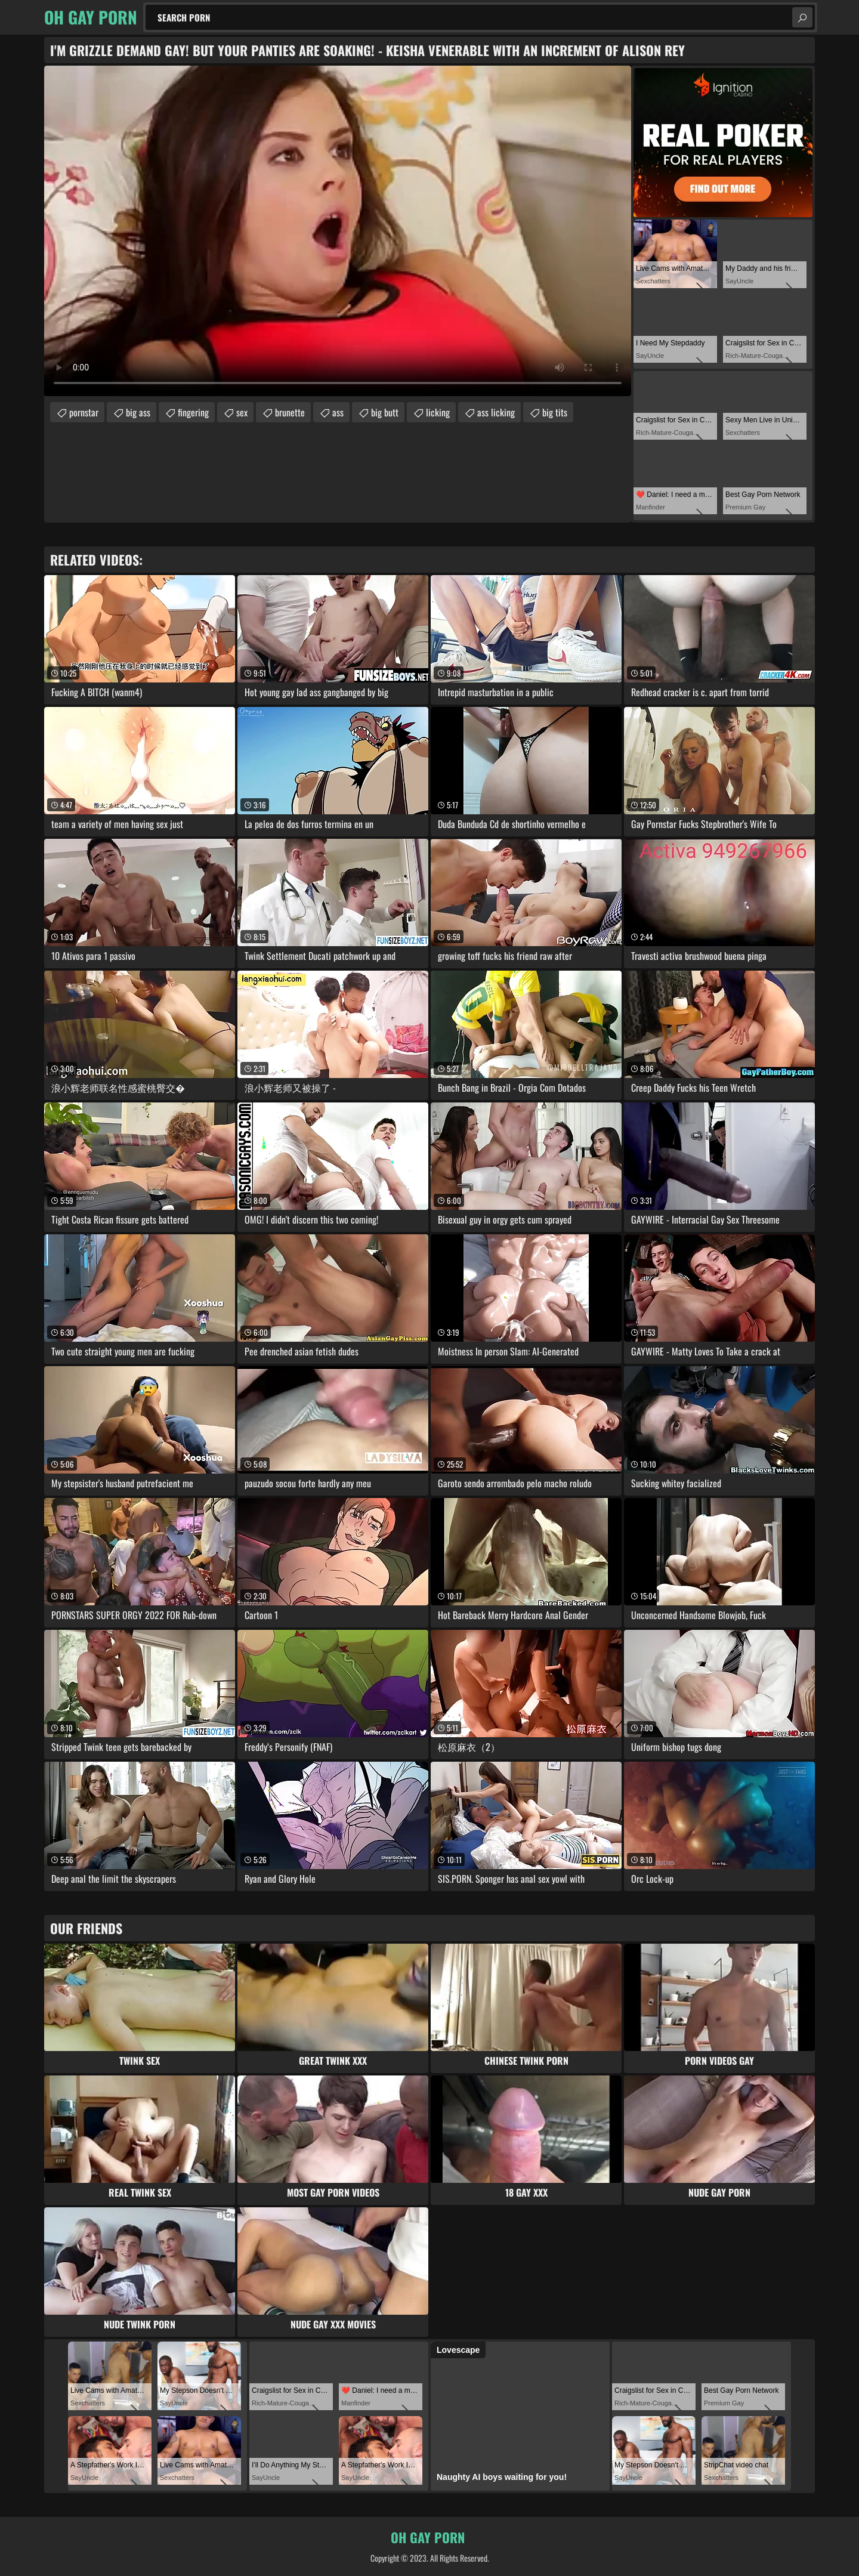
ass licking (496, 412)
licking (438, 412)
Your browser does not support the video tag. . (337, 231)
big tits (554, 412)
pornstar (83, 412)
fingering (193, 412)
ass (338, 412)
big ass (138, 412)
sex (242, 412)
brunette (290, 412)
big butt (384, 412)
